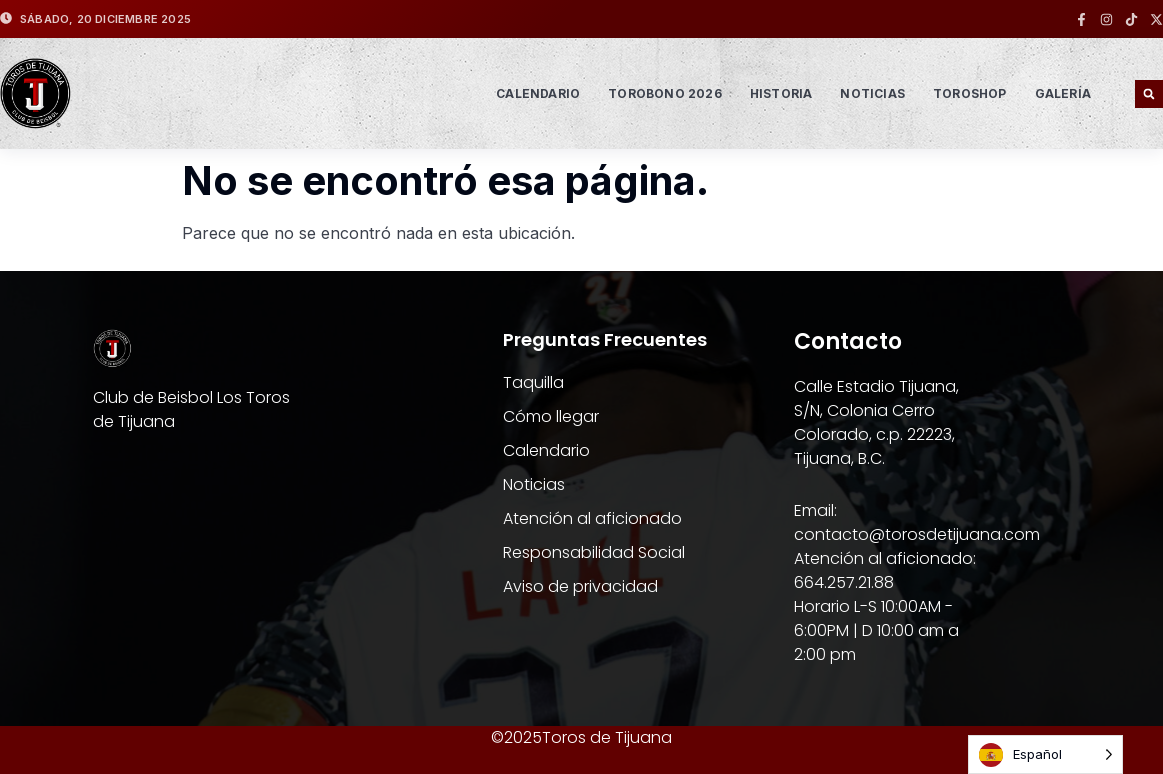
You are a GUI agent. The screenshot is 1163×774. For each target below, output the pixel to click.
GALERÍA (1063, 93)
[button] (1149, 94)
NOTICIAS (872, 93)
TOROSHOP (970, 93)
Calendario (538, 93)
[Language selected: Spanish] (1045, 754)
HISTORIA (781, 93)
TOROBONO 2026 (665, 93)
